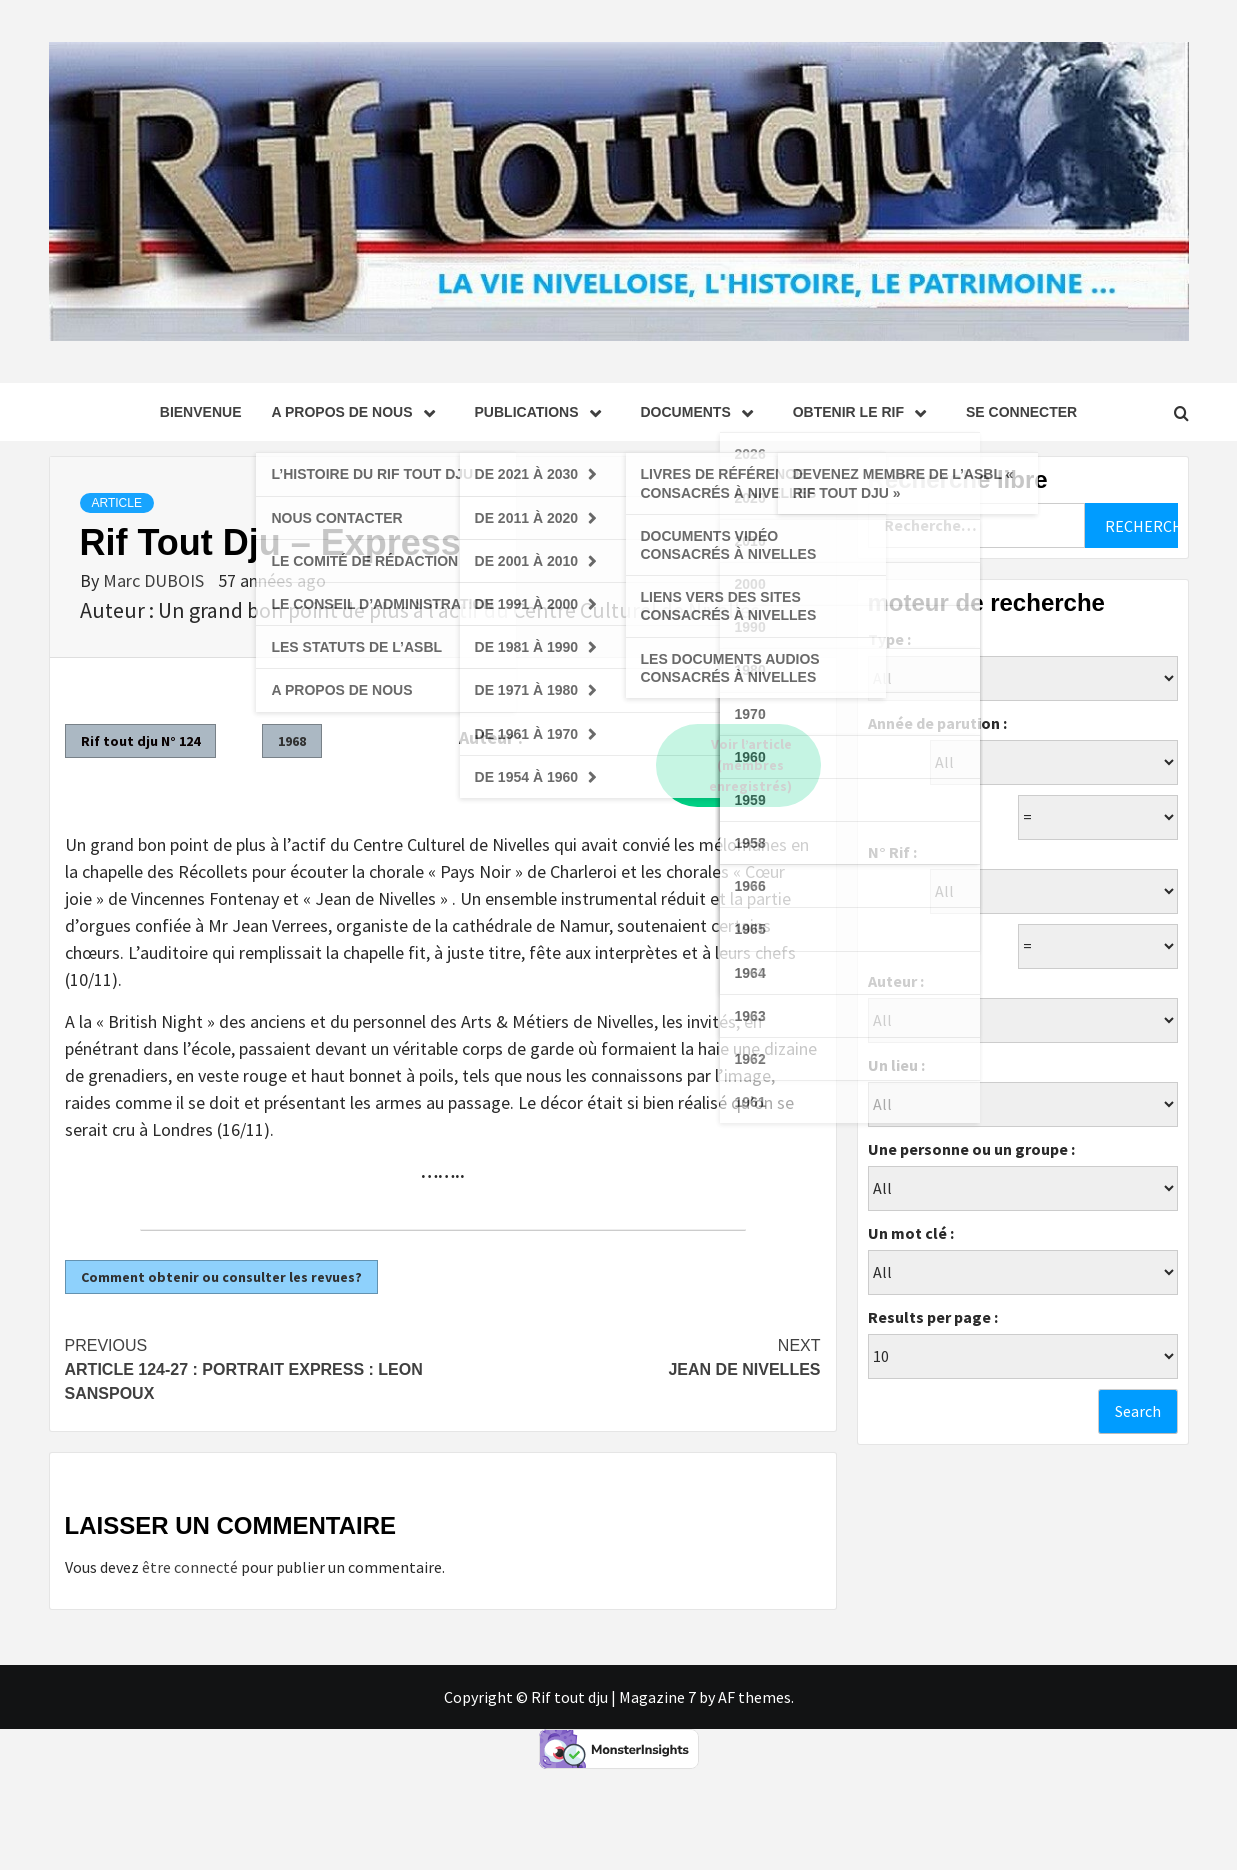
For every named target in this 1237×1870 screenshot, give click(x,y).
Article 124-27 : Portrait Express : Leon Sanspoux (254, 1368)
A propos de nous (357, 412)
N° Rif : (892, 852)
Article (117, 503)
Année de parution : (937, 723)
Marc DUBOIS (155, 580)
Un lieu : (896, 1065)
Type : (889, 639)
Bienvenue (201, 412)
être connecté (190, 1567)
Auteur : (896, 981)
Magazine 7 (657, 1697)
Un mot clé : (911, 1233)
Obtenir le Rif (864, 412)
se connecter (1021, 412)
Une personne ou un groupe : (971, 1149)
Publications (543, 412)
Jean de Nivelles (632, 1356)
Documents (702, 412)
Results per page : (933, 1317)
